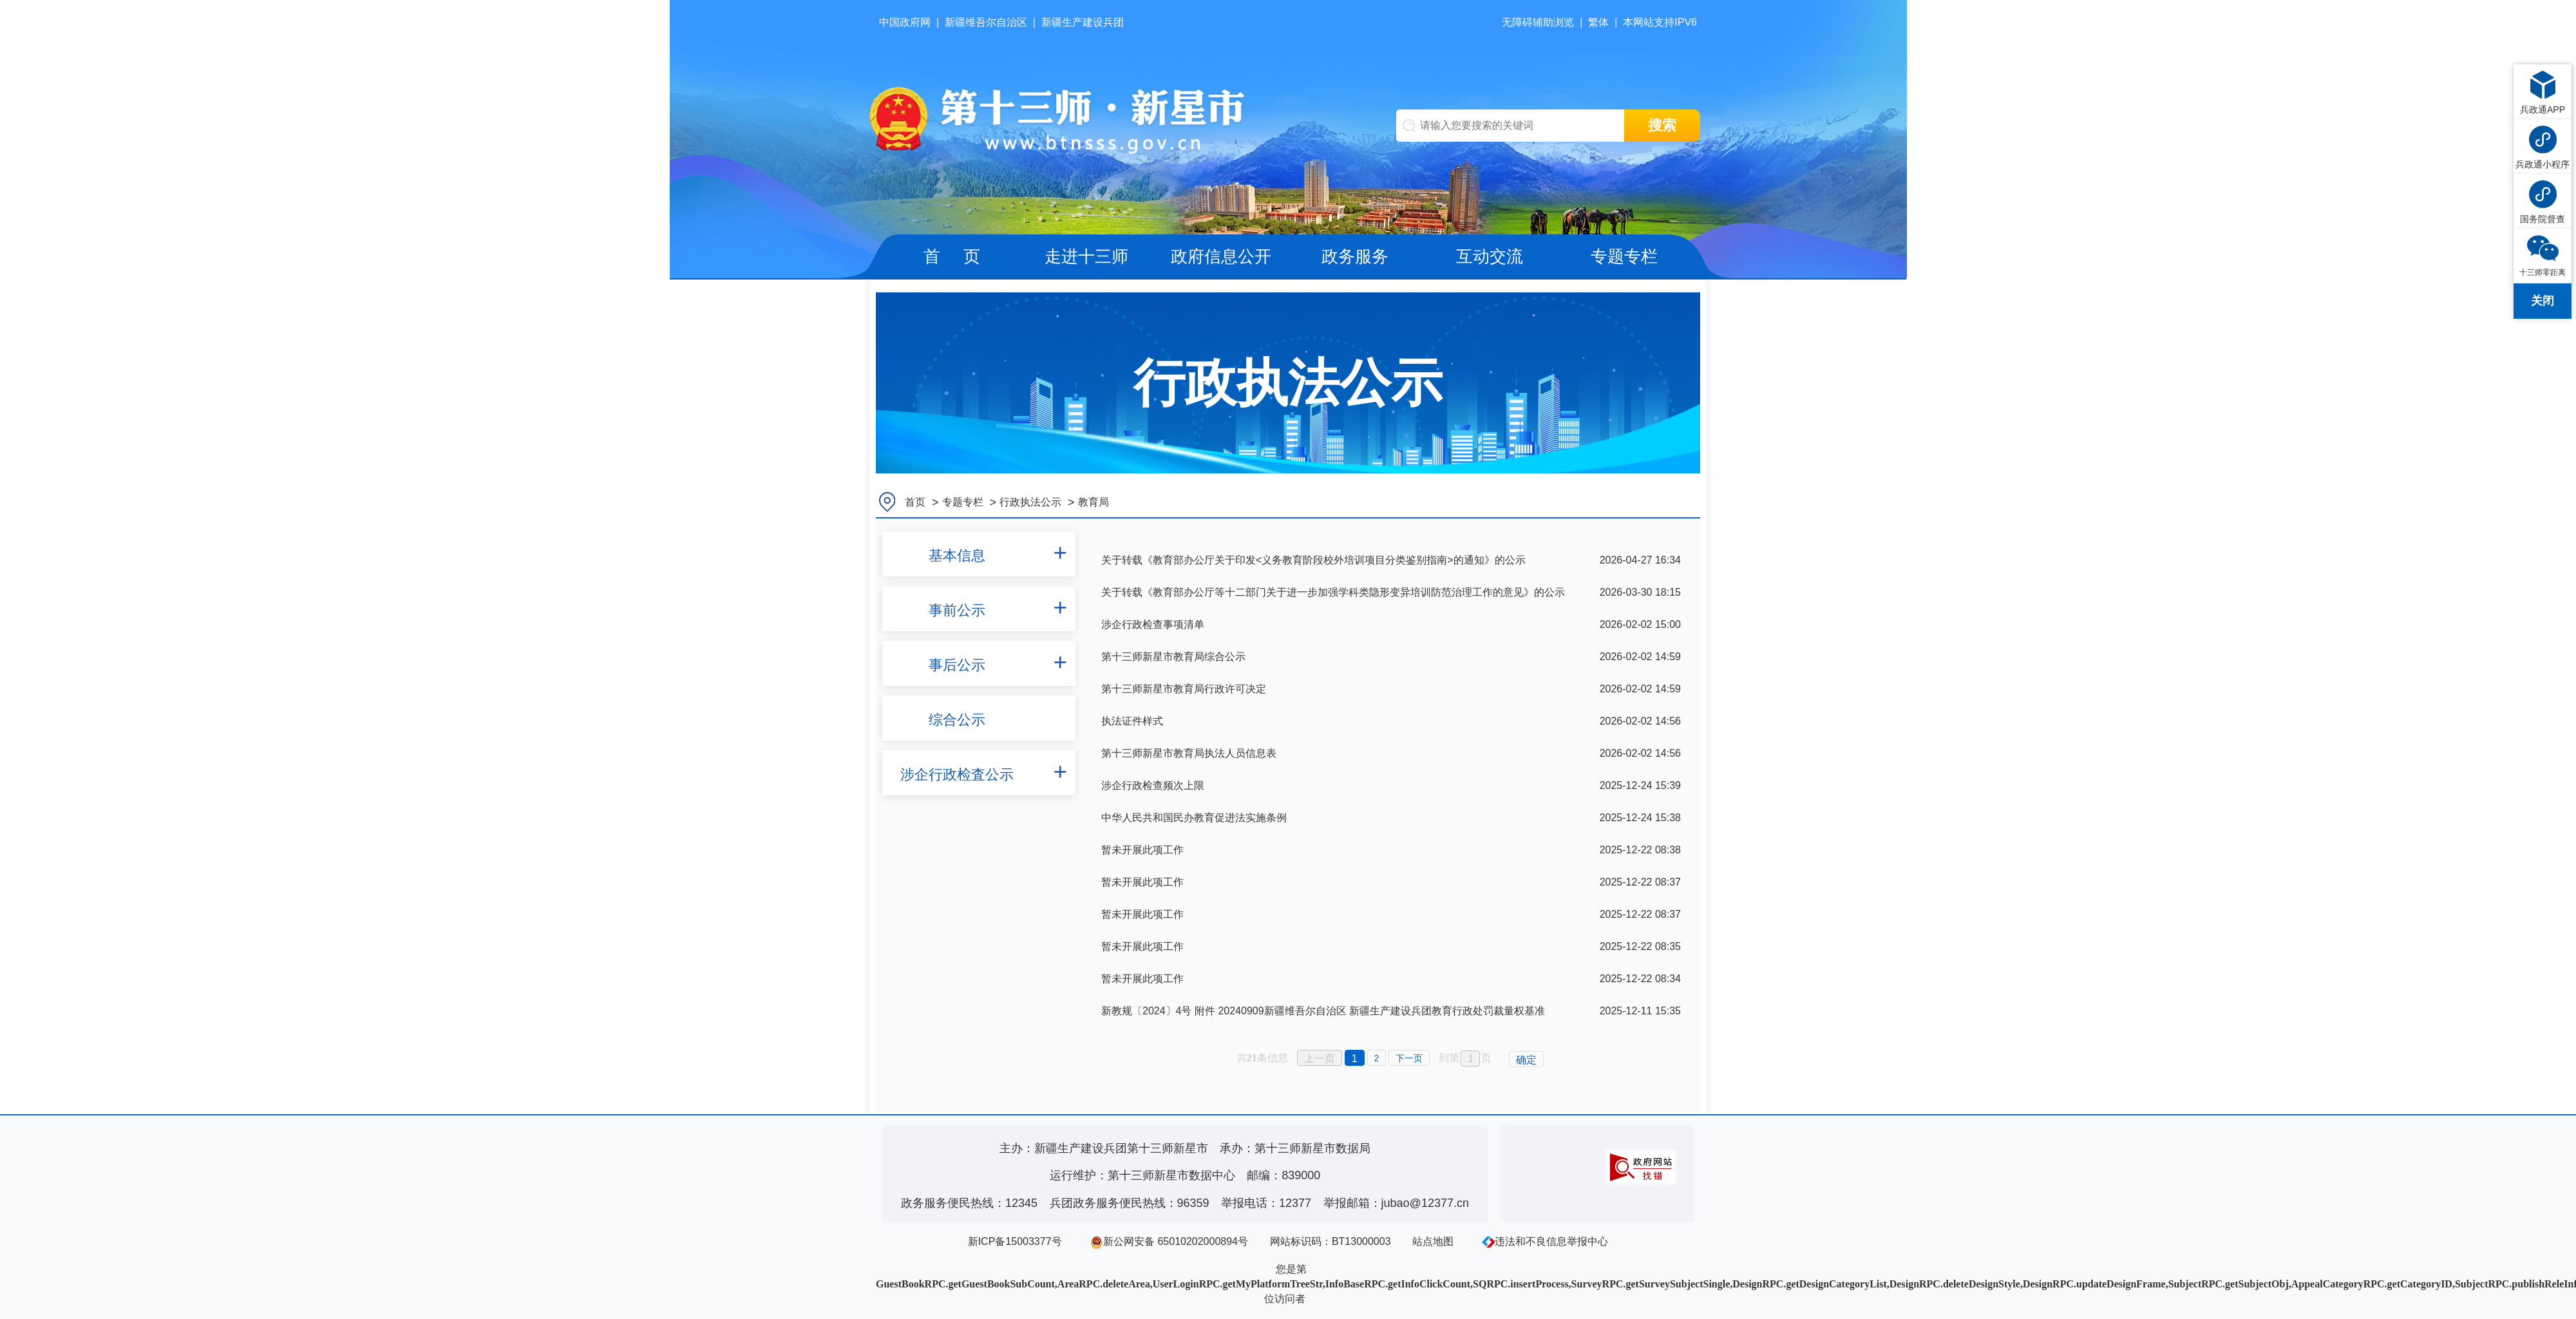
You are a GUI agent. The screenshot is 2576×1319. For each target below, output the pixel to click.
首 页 (951, 256)
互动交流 (1489, 256)
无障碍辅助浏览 (1538, 22)
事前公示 (957, 610)
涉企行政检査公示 (957, 774)
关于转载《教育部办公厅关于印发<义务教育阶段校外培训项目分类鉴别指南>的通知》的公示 (1313, 560)
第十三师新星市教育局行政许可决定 (1183, 688)
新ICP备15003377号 (1015, 1241)
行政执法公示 (1030, 502)
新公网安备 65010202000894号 (1169, 1241)
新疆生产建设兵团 (1082, 22)
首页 (915, 502)
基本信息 (957, 555)
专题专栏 (1624, 256)
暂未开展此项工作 (1142, 849)
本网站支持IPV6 (1660, 22)
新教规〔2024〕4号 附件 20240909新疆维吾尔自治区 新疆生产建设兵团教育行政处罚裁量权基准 (1323, 1010)
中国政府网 (905, 22)
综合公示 (957, 720)
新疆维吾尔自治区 (986, 22)
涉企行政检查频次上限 (1152, 785)
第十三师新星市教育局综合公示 (1173, 656)
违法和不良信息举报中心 (1545, 1241)
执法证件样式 (1132, 721)
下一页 (1409, 1058)
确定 (1526, 1059)
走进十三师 (1086, 256)
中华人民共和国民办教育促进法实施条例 (1194, 817)
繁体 (1598, 22)
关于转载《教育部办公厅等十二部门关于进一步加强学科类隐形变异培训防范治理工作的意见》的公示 (1333, 592)
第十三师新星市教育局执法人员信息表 (1188, 753)
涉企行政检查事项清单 (1152, 624)
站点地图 (1433, 1241)
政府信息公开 (1221, 256)
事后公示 (957, 665)
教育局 (1093, 502)
